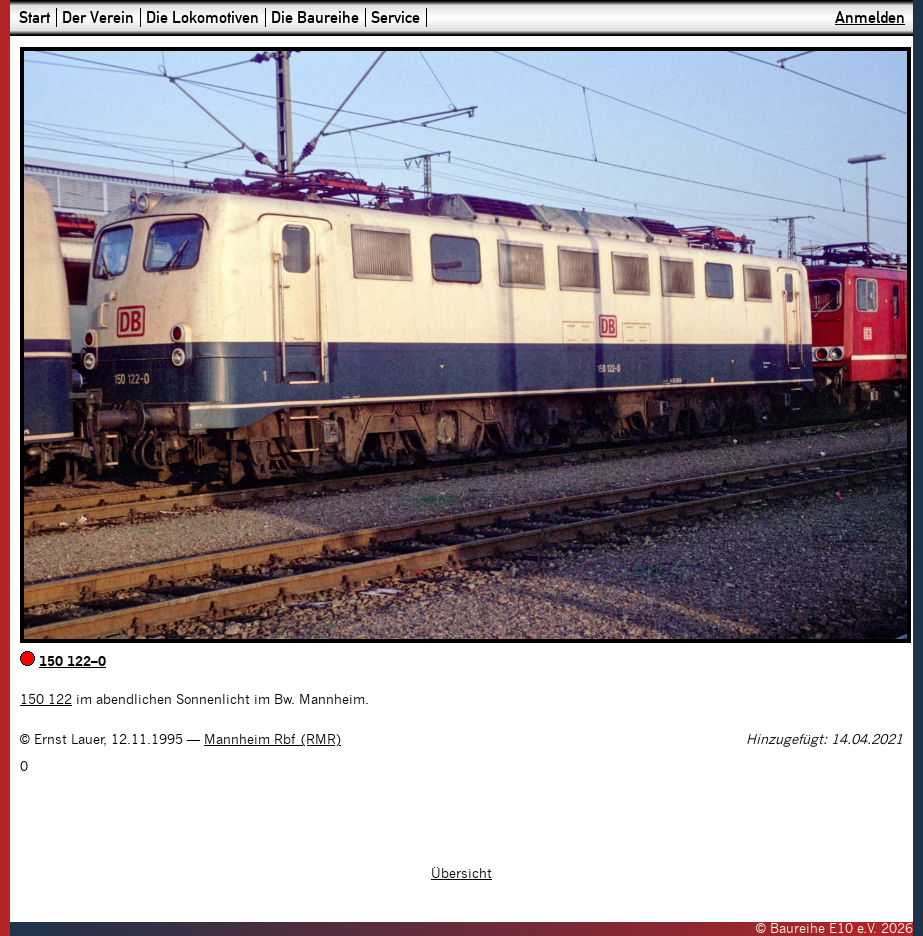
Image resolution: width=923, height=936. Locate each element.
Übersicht (461, 874)
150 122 (46, 700)
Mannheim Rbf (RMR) (272, 740)
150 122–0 (72, 662)
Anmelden (870, 17)
